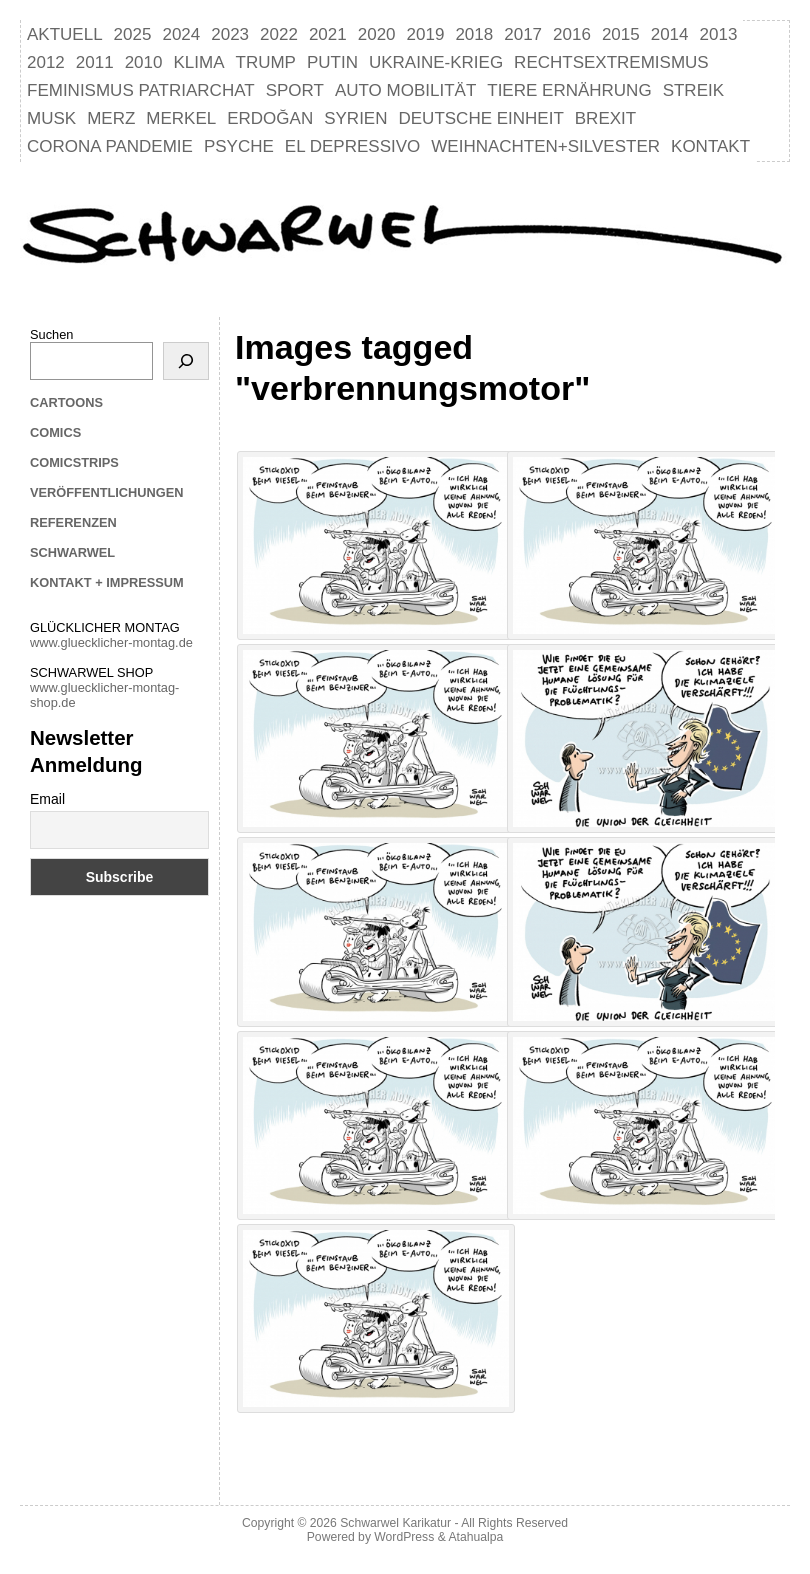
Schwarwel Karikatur (395, 1523)
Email (47, 799)
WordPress (404, 1537)
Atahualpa (475, 1537)
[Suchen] (186, 361)
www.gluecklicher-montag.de (111, 642)
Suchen (51, 334)
